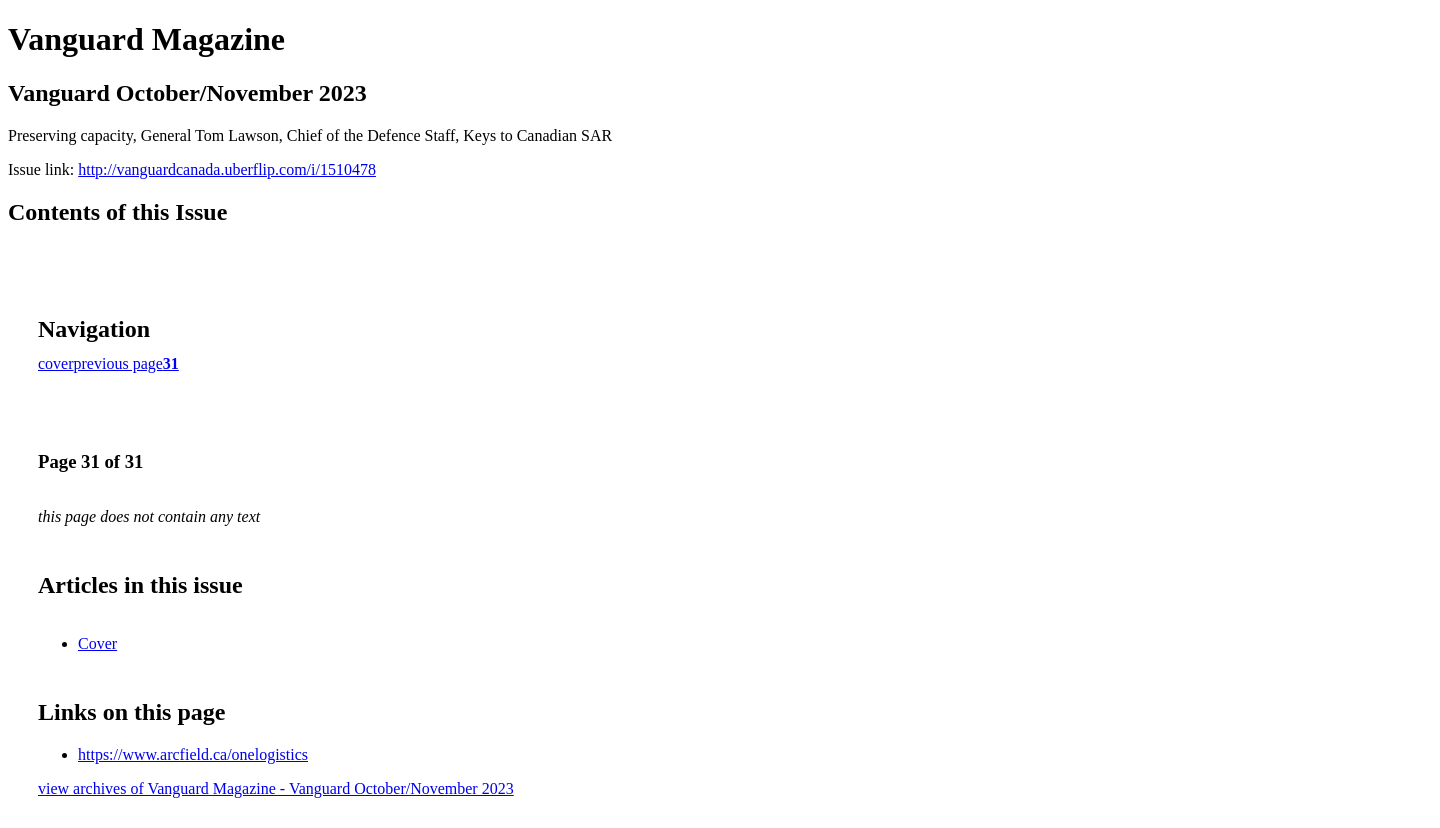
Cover (97, 643)
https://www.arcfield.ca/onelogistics (193, 754)
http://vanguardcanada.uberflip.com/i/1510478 (227, 169)
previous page (118, 363)
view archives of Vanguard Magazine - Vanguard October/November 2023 (276, 788)
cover (56, 363)
